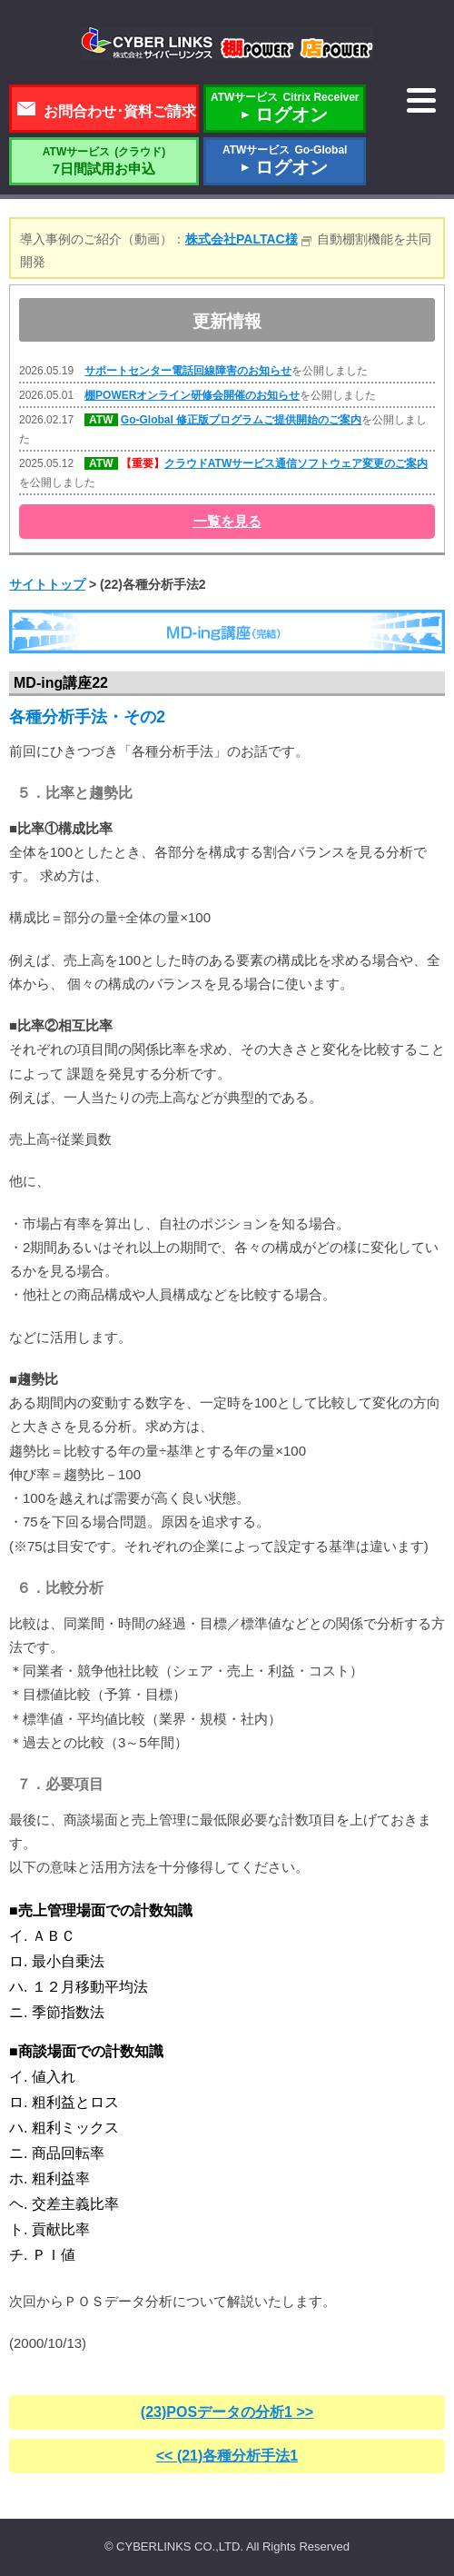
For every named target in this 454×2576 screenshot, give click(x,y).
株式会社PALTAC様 (241, 239)
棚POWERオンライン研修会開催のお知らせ (192, 395)
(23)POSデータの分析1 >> (227, 2412)
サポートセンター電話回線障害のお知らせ (187, 370)
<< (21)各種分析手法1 (227, 2455)
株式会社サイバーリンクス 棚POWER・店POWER (227, 43)
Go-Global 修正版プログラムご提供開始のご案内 (241, 419)
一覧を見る (227, 521)
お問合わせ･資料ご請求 (120, 111)
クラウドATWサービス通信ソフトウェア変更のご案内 (296, 463)
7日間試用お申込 (104, 160)
